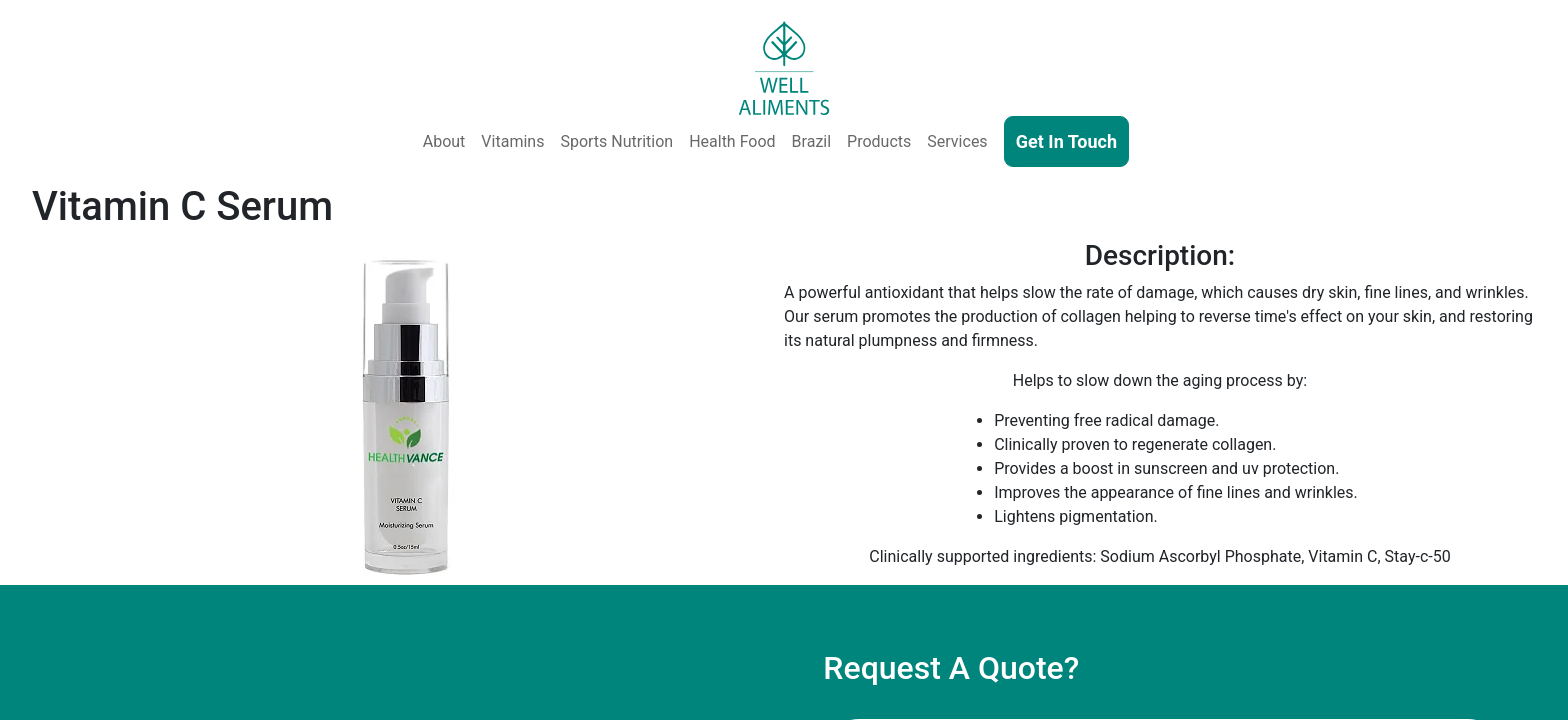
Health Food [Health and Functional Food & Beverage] (732, 141)
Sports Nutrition (616, 141)
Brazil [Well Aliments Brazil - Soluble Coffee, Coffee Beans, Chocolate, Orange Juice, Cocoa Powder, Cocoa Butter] (812, 141)
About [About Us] (444, 141)
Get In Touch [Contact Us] (1066, 141)
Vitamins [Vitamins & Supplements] (512, 141)
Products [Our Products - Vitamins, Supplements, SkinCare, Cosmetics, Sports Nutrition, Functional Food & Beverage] (879, 141)
